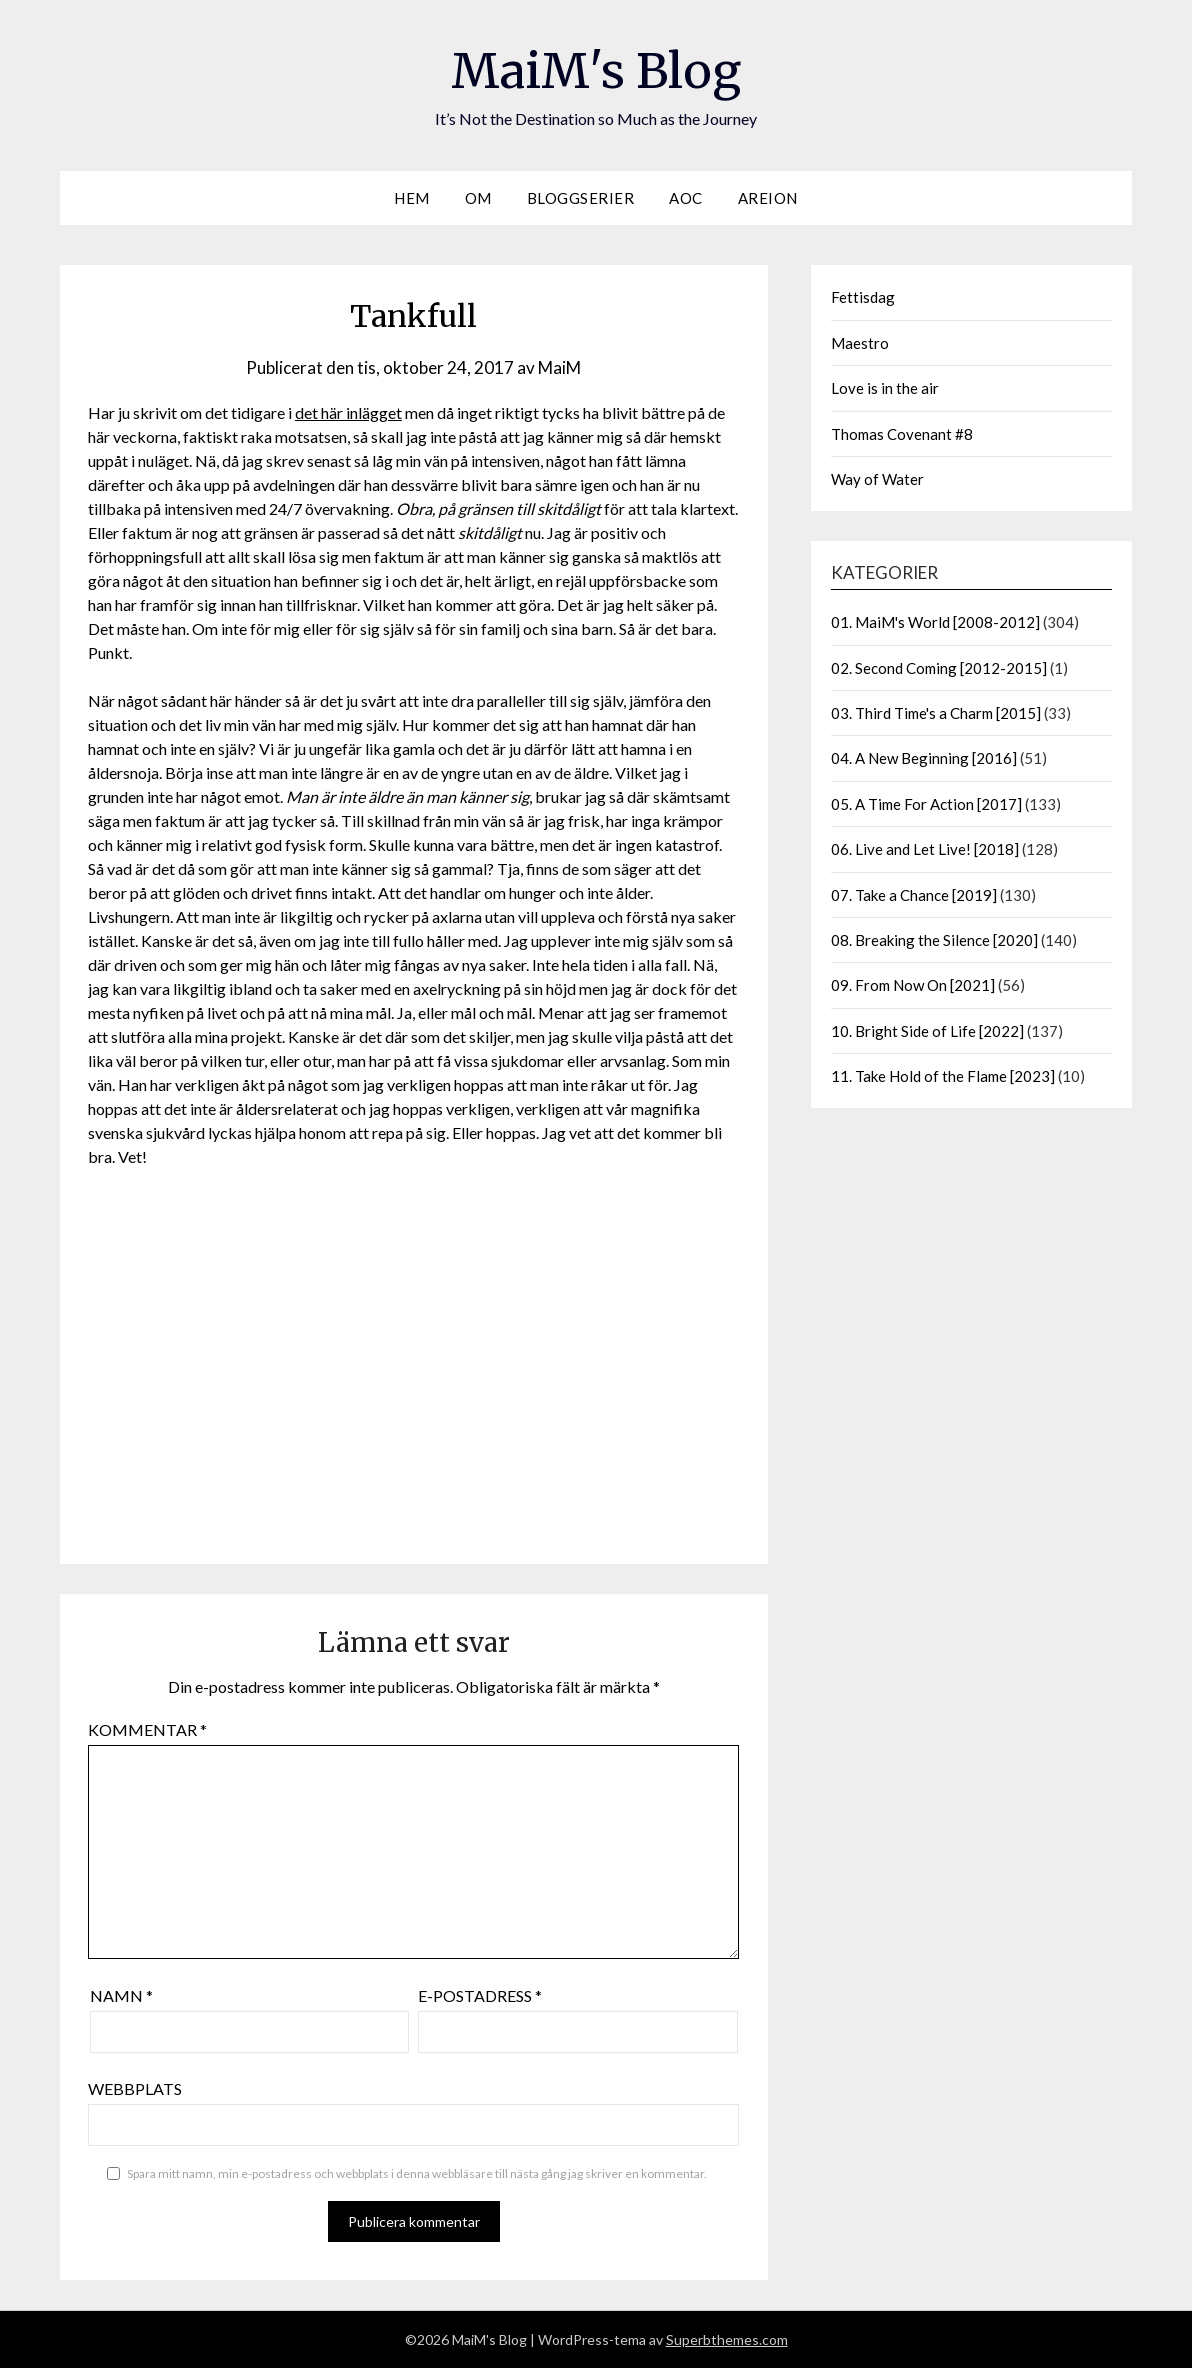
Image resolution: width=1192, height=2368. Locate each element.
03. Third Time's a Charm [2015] (936, 713)
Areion (768, 198)
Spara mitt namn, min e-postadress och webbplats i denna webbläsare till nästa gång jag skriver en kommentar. (417, 2173)
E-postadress (480, 1995)
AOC (686, 198)
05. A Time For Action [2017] (926, 804)
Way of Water (877, 479)
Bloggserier (581, 198)
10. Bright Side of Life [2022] (927, 1031)
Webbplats (135, 2088)
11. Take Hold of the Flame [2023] (943, 1076)
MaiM (559, 367)
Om (478, 198)
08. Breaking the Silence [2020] (934, 940)
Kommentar (147, 1729)
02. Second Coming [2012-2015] (939, 668)
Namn (121, 1995)
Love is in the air (885, 388)
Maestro (860, 343)
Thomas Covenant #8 (902, 434)
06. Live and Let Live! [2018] (925, 849)
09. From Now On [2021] (913, 985)
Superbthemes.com (727, 2339)
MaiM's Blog (596, 71)
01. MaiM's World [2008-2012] (935, 622)
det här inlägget (348, 412)
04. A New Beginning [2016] (924, 758)
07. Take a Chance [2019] (914, 895)
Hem (412, 198)
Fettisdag (863, 297)
